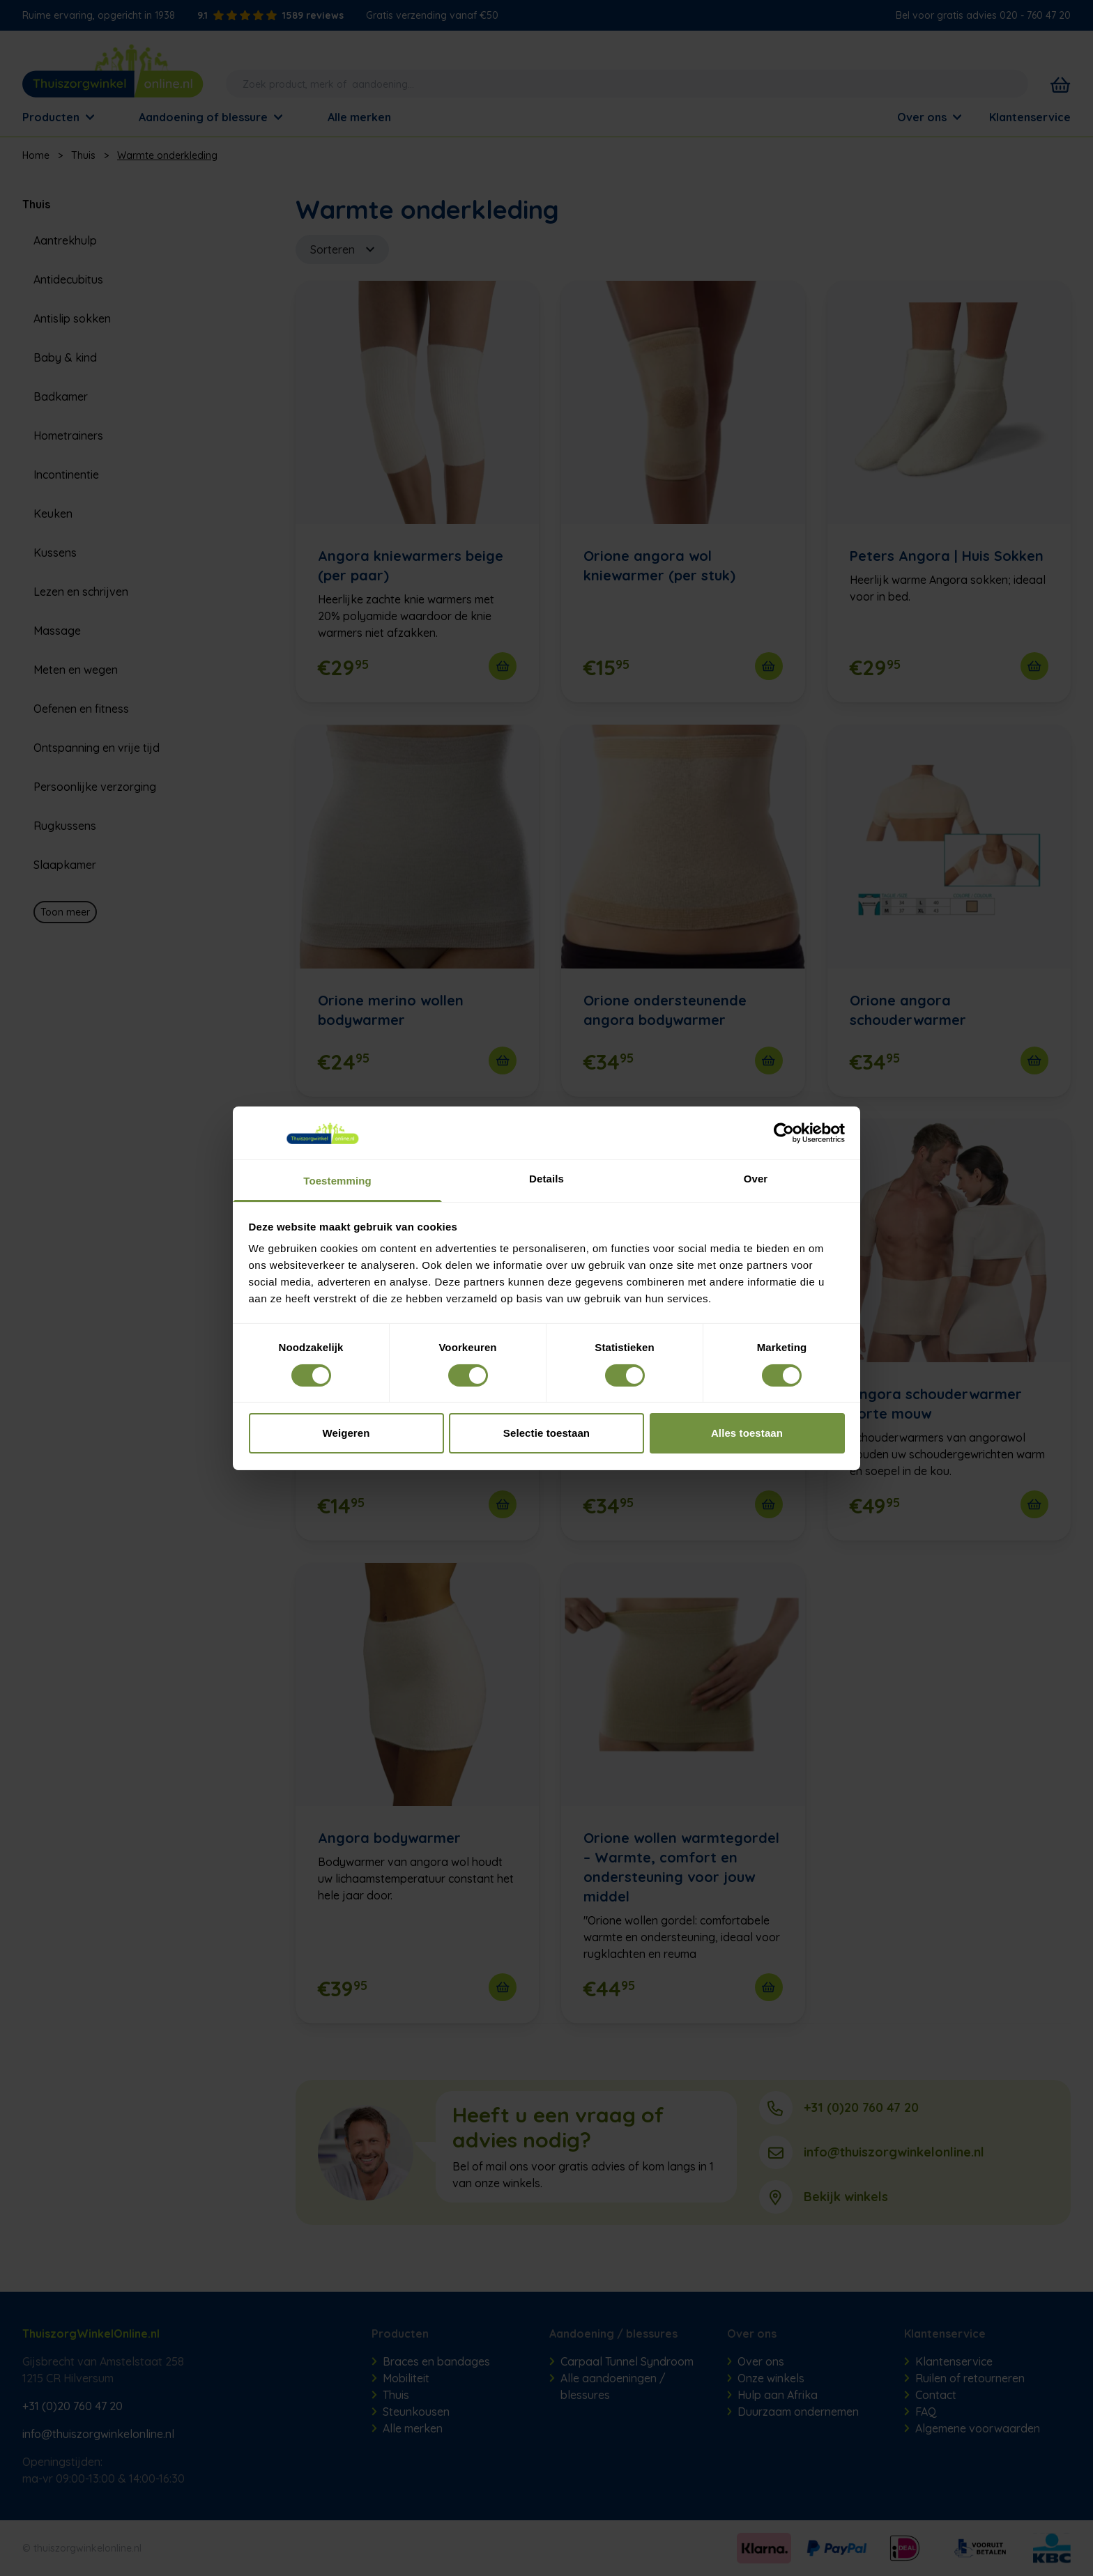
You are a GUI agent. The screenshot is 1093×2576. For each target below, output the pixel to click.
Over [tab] (756, 1179)
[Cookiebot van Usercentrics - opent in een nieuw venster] (784, 1133)
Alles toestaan (747, 1433)
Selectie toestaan (546, 1433)
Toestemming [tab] (337, 1181)
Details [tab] (546, 1179)
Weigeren (345, 1433)
